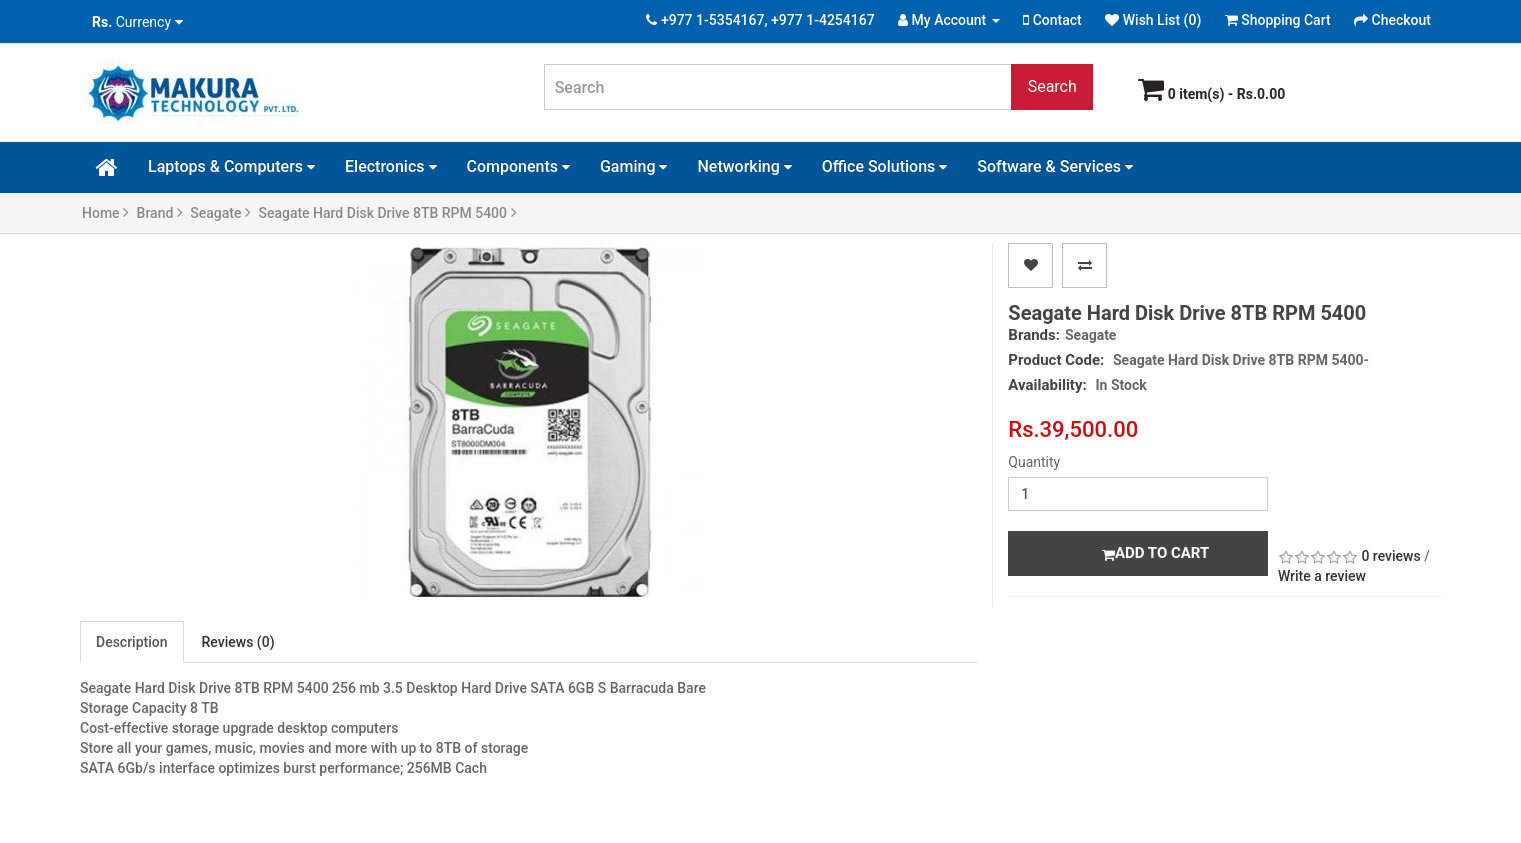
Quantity (1034, 462)
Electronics (390, 166)
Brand (160, 213)
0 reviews (1390, 556)
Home (105, 213)
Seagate (220, 213)
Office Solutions (885, 166)
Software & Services (1055, 166)
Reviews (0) (238, 642)
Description (132, 642)
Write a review (1322, 576)
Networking (744, 166)
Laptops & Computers (231, 166)
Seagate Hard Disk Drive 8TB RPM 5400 (387, 213)
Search (1052, 86)
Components (518, 166)
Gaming (634, 166)
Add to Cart (1155, 553)
